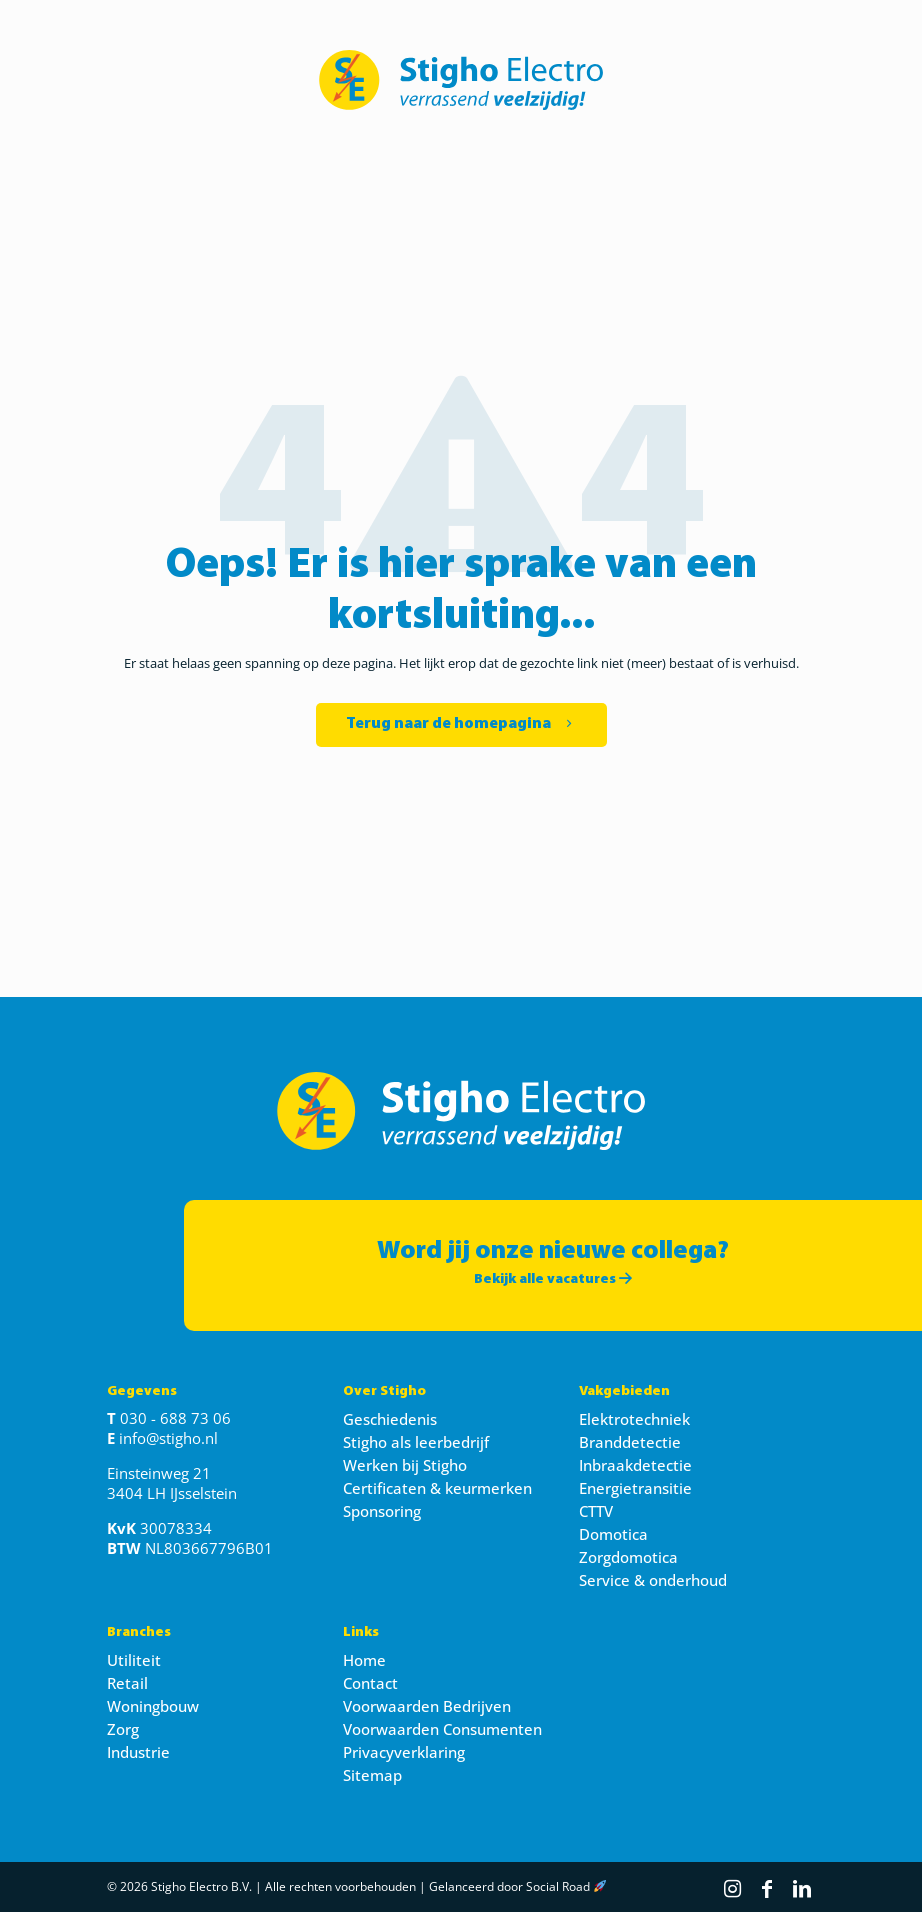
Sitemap (372, 1775)
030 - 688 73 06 (175, 1418)
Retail (127, 1683)
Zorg (123, 1729)
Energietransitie (635, 1488)
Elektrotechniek (634, 1419)
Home (364, 1660)
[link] (460, 80)
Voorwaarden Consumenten (442, 1729)
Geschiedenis (390, 1419)
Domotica (613, 1534)
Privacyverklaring (404, 1752)
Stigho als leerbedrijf (416, 1442)
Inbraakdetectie (635, 1465)
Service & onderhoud (653, 1580)
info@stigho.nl (168, 1438)
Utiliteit (134, 1660)
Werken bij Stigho (405, 1465)
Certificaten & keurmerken (437, 1488)
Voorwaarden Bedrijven (427, 1706)
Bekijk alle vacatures (553, 1279)
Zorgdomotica (628, 1557)
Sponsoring (382, 1511)
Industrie (138, 1752)
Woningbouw (153, 1706)
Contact (370, 1683)
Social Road (558, 1886)
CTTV (596, 1511)
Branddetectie (630, 1442)
